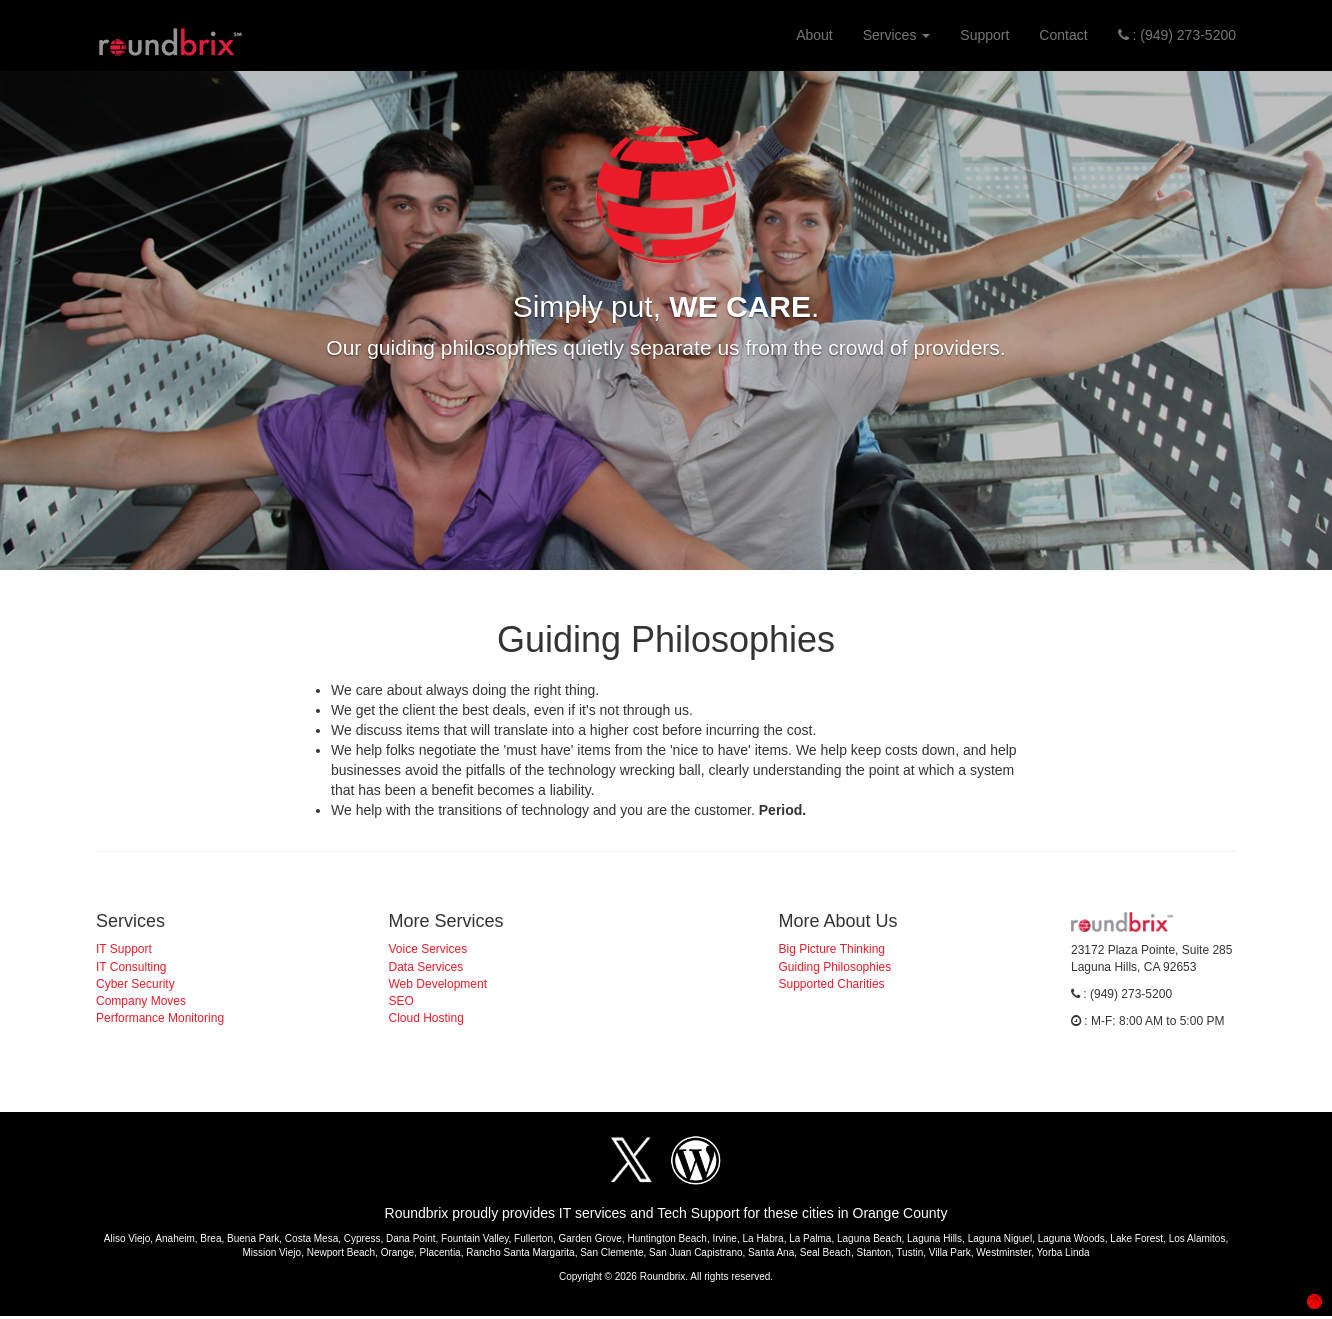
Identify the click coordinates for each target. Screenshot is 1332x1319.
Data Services (426, 967)
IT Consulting (131, 967)
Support (984, 35)
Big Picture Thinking (832, 949)
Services (897, 35)
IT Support (124, 949)
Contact (1063, 35)
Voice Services (428, 949)
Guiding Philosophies (835, 967)
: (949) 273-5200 (1177, 35)
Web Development (438, 984)
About (814, 35)
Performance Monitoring (160, 1018)
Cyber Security (135, 984)
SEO (401, 1001)
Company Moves (141, 1001)
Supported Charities (832, 984)
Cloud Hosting (426, 1018)
